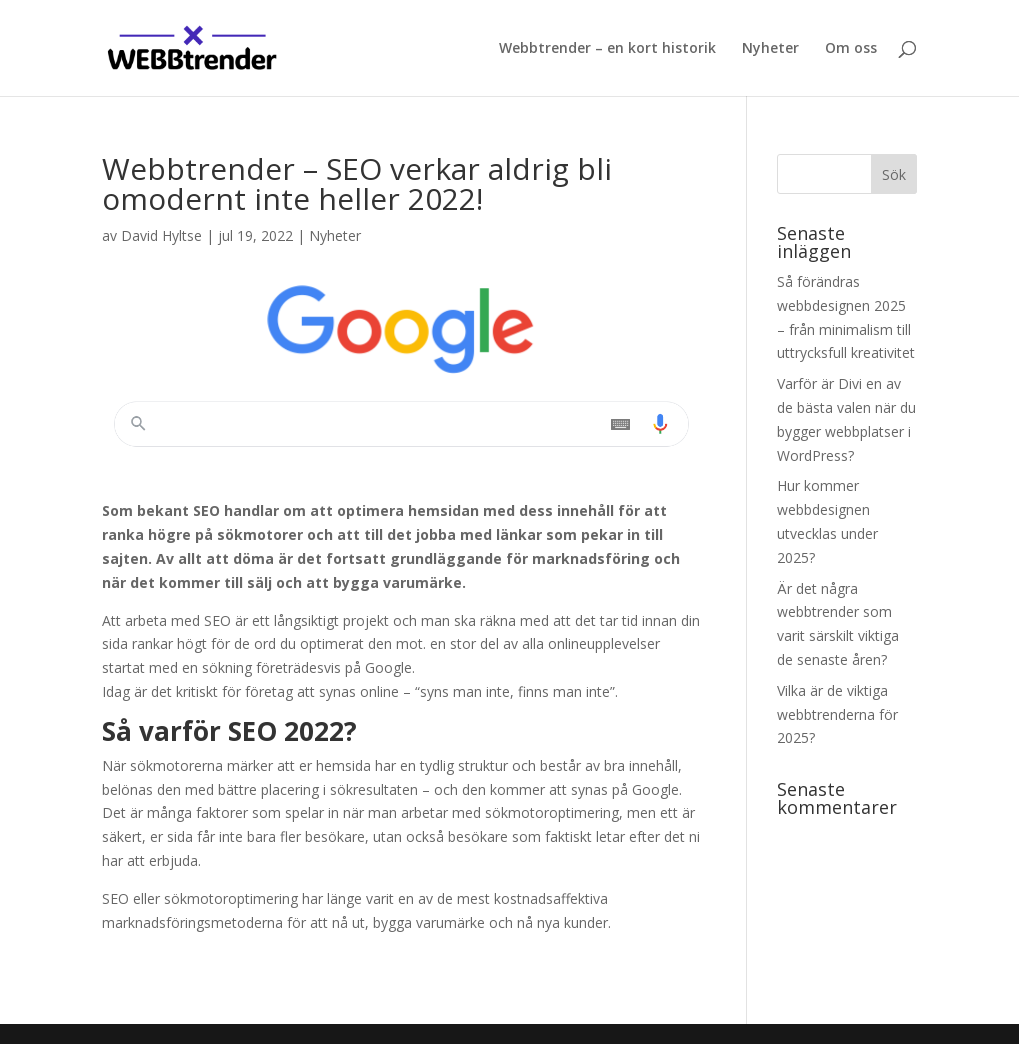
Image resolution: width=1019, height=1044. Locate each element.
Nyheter (770, 49)
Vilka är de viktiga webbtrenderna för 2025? (837, 714)
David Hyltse (161, 235)
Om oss (851, 49)
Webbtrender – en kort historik (607, 49)
